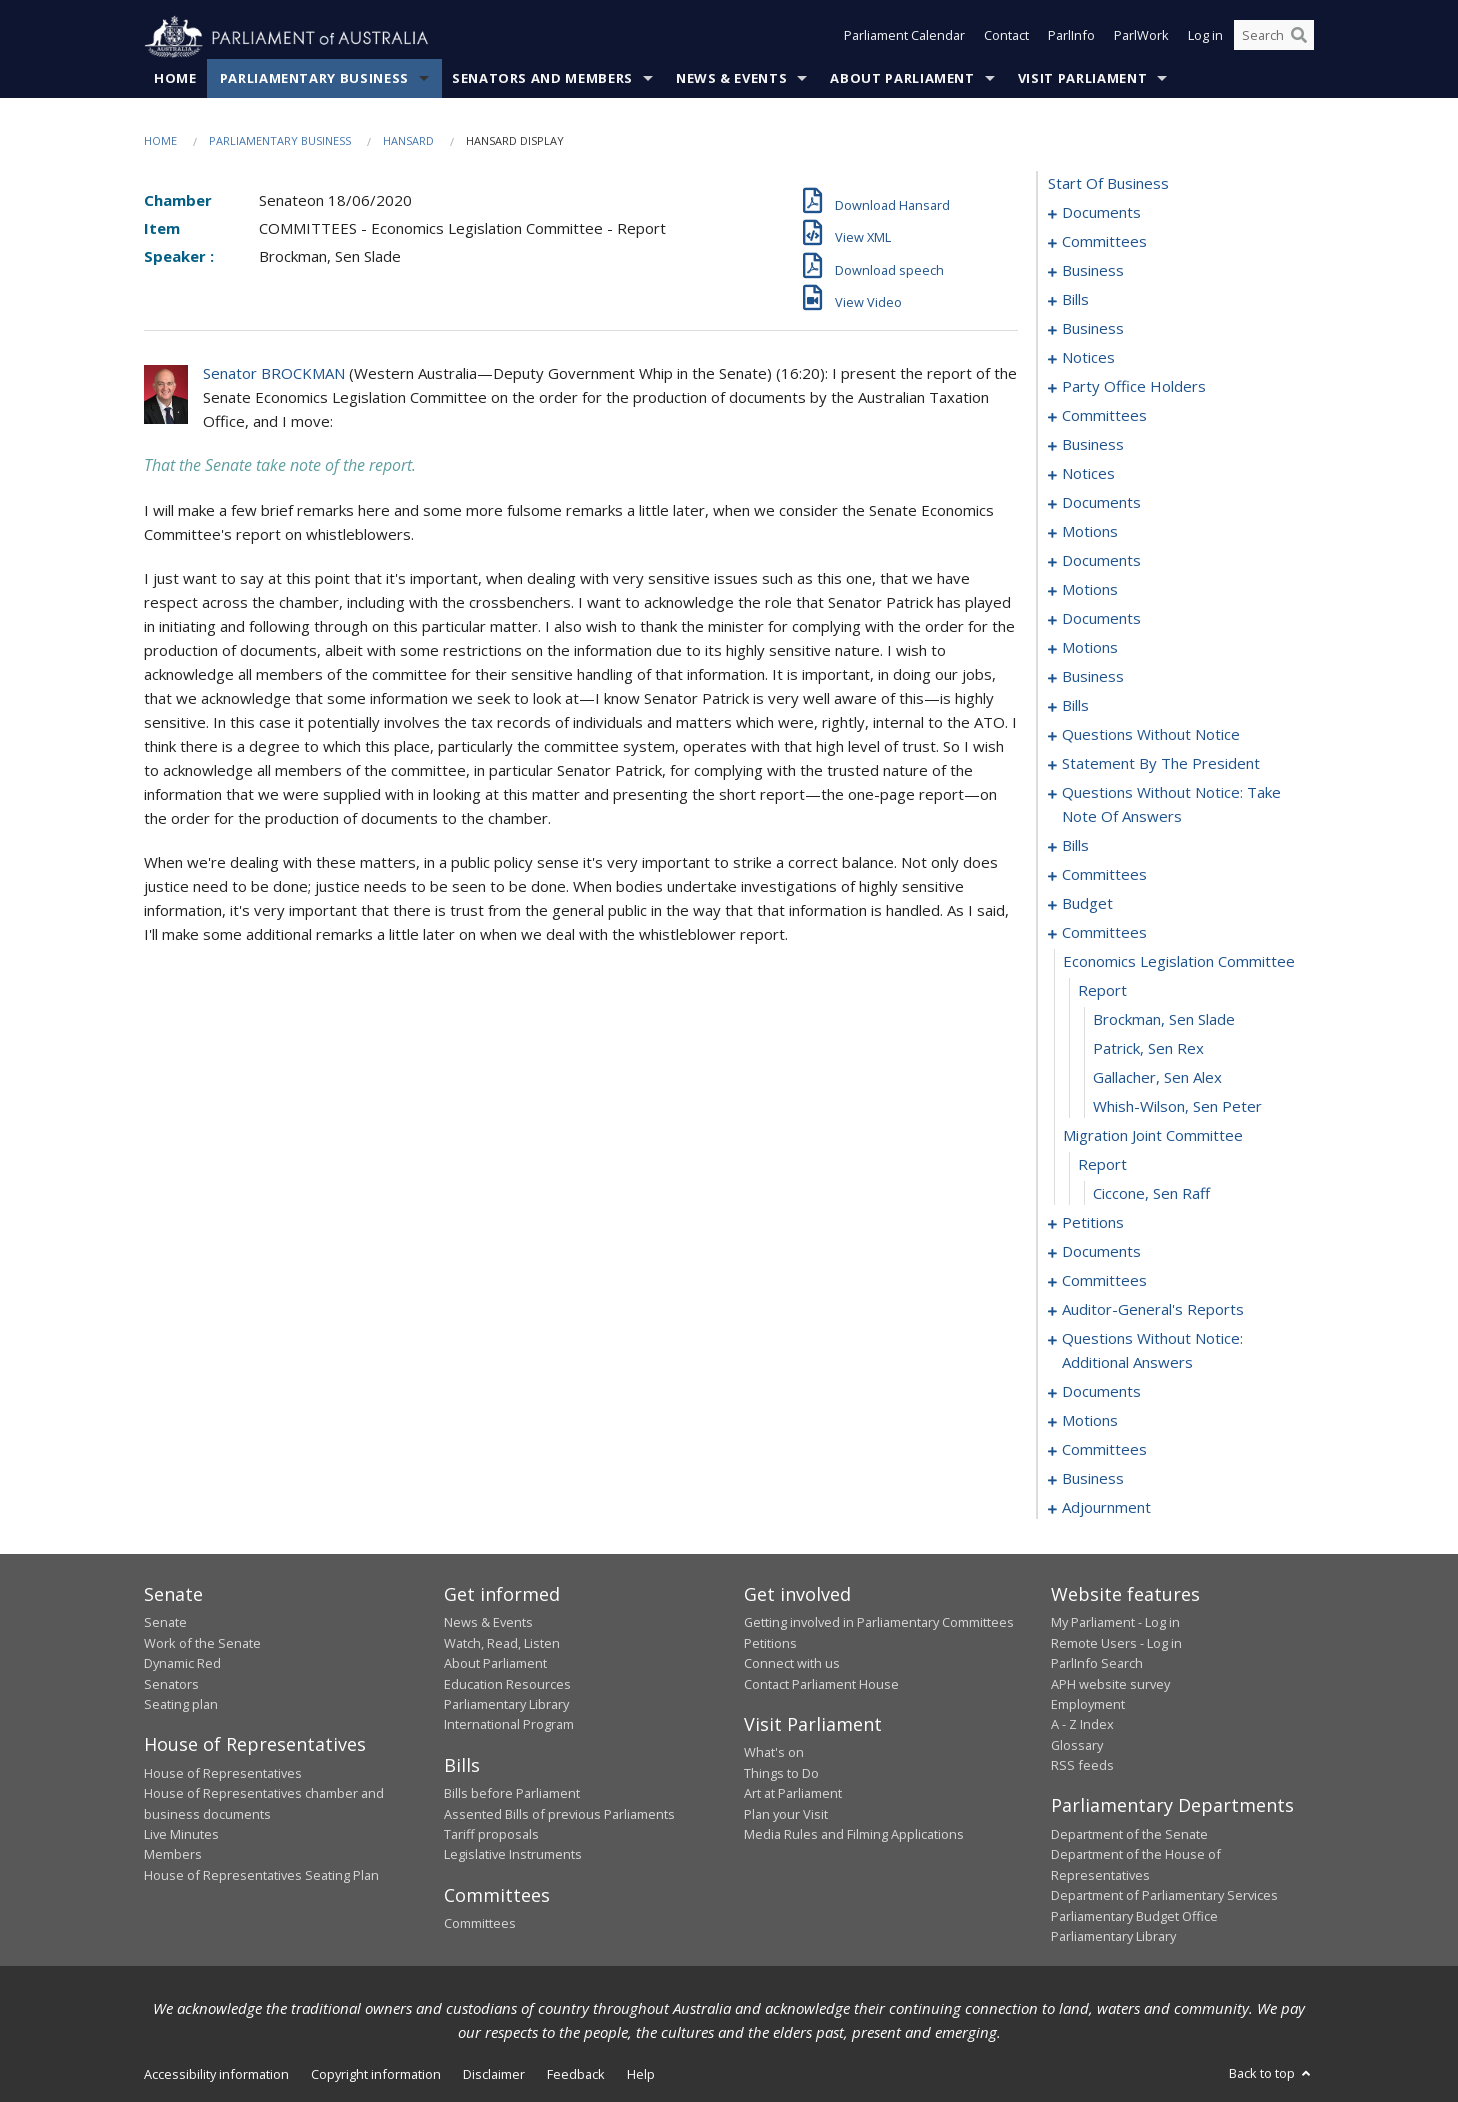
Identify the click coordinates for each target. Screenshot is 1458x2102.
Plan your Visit (786, 1814)
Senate (165, 1623)
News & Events (731, 79)
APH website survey (1110, 1684)
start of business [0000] (1108, 184)
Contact (1006, 38)
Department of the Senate (1129, 1835)
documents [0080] (1101, 561)
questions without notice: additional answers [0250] (1152, 1351)
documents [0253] (1101, 1392)
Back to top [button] (1271, 2074)
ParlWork (1141, 38)
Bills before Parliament (512, 1794)
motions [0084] (1090, 590)
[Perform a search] (1299, 38)
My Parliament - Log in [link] (1115, 1623)
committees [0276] (1104, 1450)
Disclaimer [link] (494, 2075)
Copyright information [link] (376, 2075)
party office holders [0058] (1134, 387)
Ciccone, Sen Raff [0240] (1151, 1194)
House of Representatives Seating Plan (261, 1875)
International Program (509, 1725)
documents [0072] (1101, 503)
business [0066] (1093, 445)
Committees (480, 1924)
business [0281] (1093, 1479)
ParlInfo (1071, 38)
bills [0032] (1075, 300)
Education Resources (507, 1684)
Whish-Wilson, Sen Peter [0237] (1177, 1107)
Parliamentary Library (506, 1705)
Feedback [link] (576, 2075)
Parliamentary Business (314, 79)
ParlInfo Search (1097, 1664)
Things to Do (781, 1773)
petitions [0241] (1093, 1223)
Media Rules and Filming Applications (854, 1835)
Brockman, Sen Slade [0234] (1164, 1020)
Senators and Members (542, 79)
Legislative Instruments (513, 1855)
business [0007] (1093, 271)
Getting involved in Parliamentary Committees (879, 1623)
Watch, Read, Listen (502, 1643)
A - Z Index (1082, 1725)
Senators (171, 1684)
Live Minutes (181, 1835)
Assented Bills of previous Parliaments (559, 1814)
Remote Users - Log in (1116, 1643)
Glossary (1077, 1745)
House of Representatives (223, 1773)
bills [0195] (1075, 846)
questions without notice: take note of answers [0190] (1171, 805)
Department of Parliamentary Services (1164, 1896)
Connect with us (792, 1664)
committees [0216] (1104, 875)
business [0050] (1093, 329)
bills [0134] (1075, 706)
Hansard (408, 141)
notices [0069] (1088, 474)
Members (173, 1855)
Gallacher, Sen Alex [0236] (1157, 1078)
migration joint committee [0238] (1153, 1136)
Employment (1088, 1705)
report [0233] (1102, 991)
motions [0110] (1090, 648)
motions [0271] (1090, 1421)
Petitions (770, 1643)
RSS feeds (1082, 1766)
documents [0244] (1101, 1252)
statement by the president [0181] (1161, 764)
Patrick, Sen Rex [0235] (1148, 1049)
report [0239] (1102, 1165)
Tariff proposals (491, 1835)
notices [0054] (1088, 358)
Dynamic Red (182, 1664)
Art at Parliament (793, 1794)
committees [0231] (1104, 933)
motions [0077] (1090, 532)
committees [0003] (1104, 242)
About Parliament (902, 79)
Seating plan (181, 1705)
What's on (774, 1753)
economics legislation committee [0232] (1179, 962)
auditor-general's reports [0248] (1153, 1310)
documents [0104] (1101, 619)
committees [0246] (1104, 1281)
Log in (1205, 38)
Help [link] (641, 2075)
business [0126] (1093, 677)
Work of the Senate (202, 1643)
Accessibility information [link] (216, 2075)
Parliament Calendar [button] (904, 38)
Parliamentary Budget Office (1134, 1916)
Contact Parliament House (821, 1684)
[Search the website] (1274, 38)
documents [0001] (1101, 213)
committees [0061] (1104, 416)
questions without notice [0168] (1151, 735)
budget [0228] (1087, 904)
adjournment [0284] (1106, 1508)
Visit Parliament (1082, 79)
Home (175, 79)
